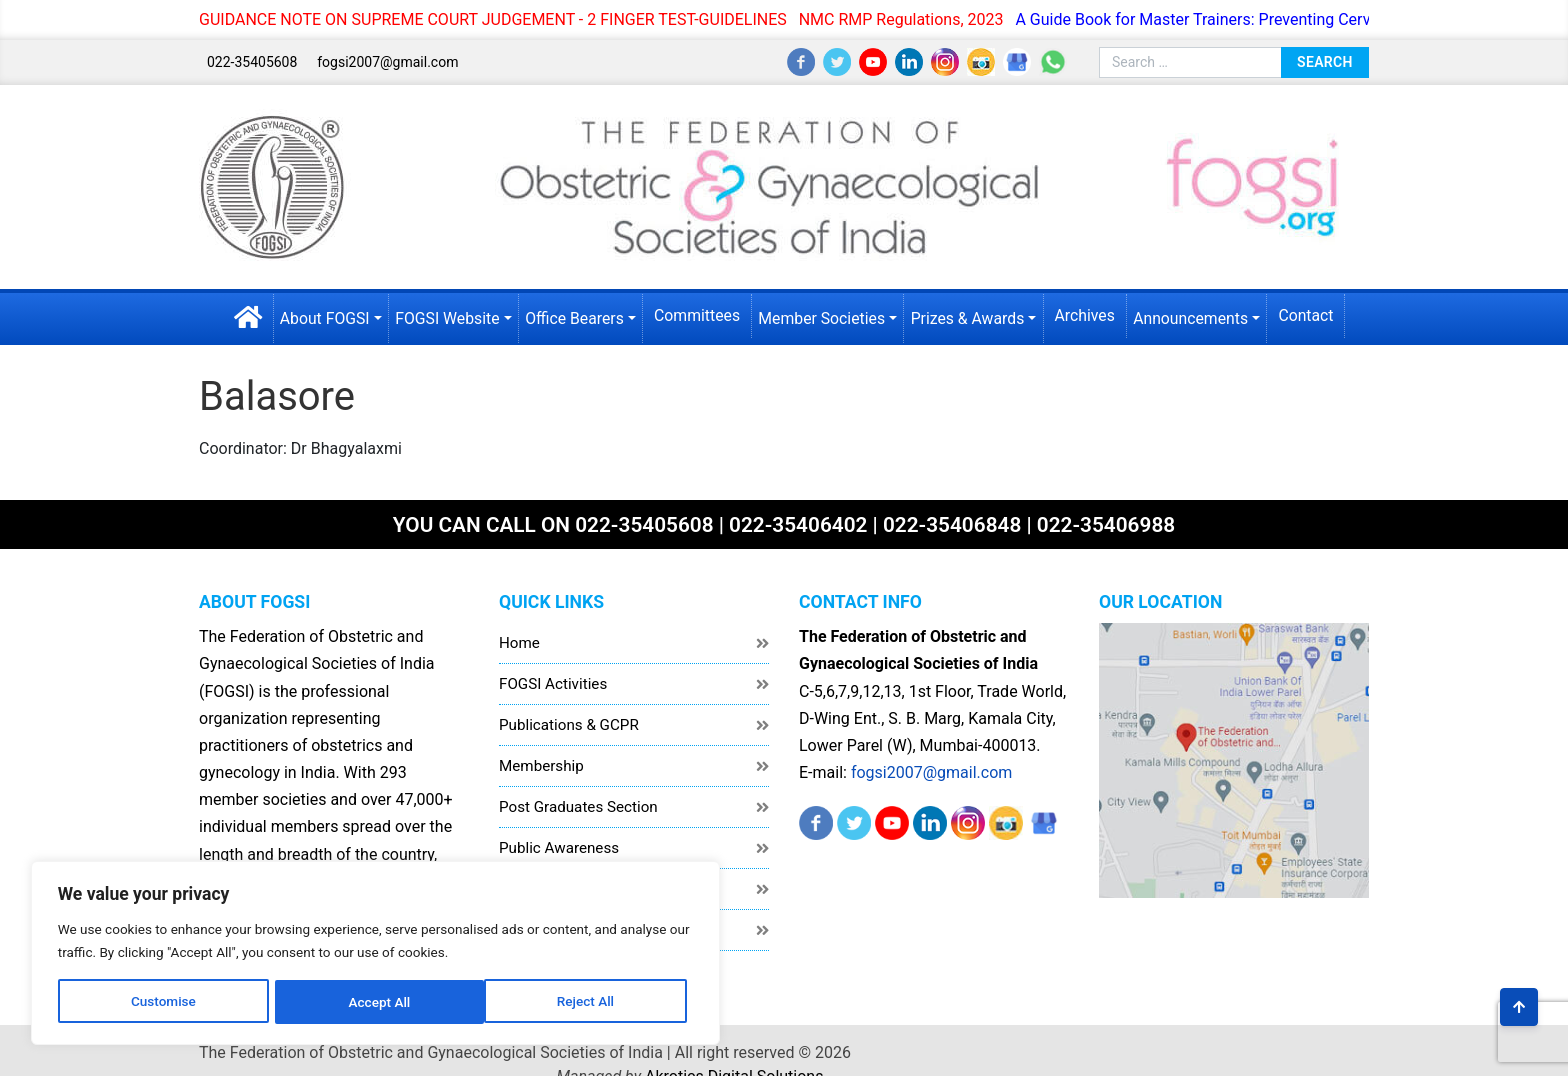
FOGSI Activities (553, 680)
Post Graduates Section (578, 803)
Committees (696, 313)
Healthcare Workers (565, 885)
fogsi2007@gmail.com (387, 62)
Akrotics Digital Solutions (1280, 1047)
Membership (541, 762)
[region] (260, 931)
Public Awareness (559, 844)
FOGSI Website (443, 315)
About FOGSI (318, 315)
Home (519, 639)
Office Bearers (572, 315)
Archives (1088, 313)
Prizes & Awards (970, 315)
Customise (130, 993)
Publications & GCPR (569, 721)
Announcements (1196, 315)
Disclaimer (535, 926)
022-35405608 (252, 62)
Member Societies (822, 315)
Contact (1313, 313)
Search (1325, 61)
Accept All (391, 993)
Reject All (261, 993)
